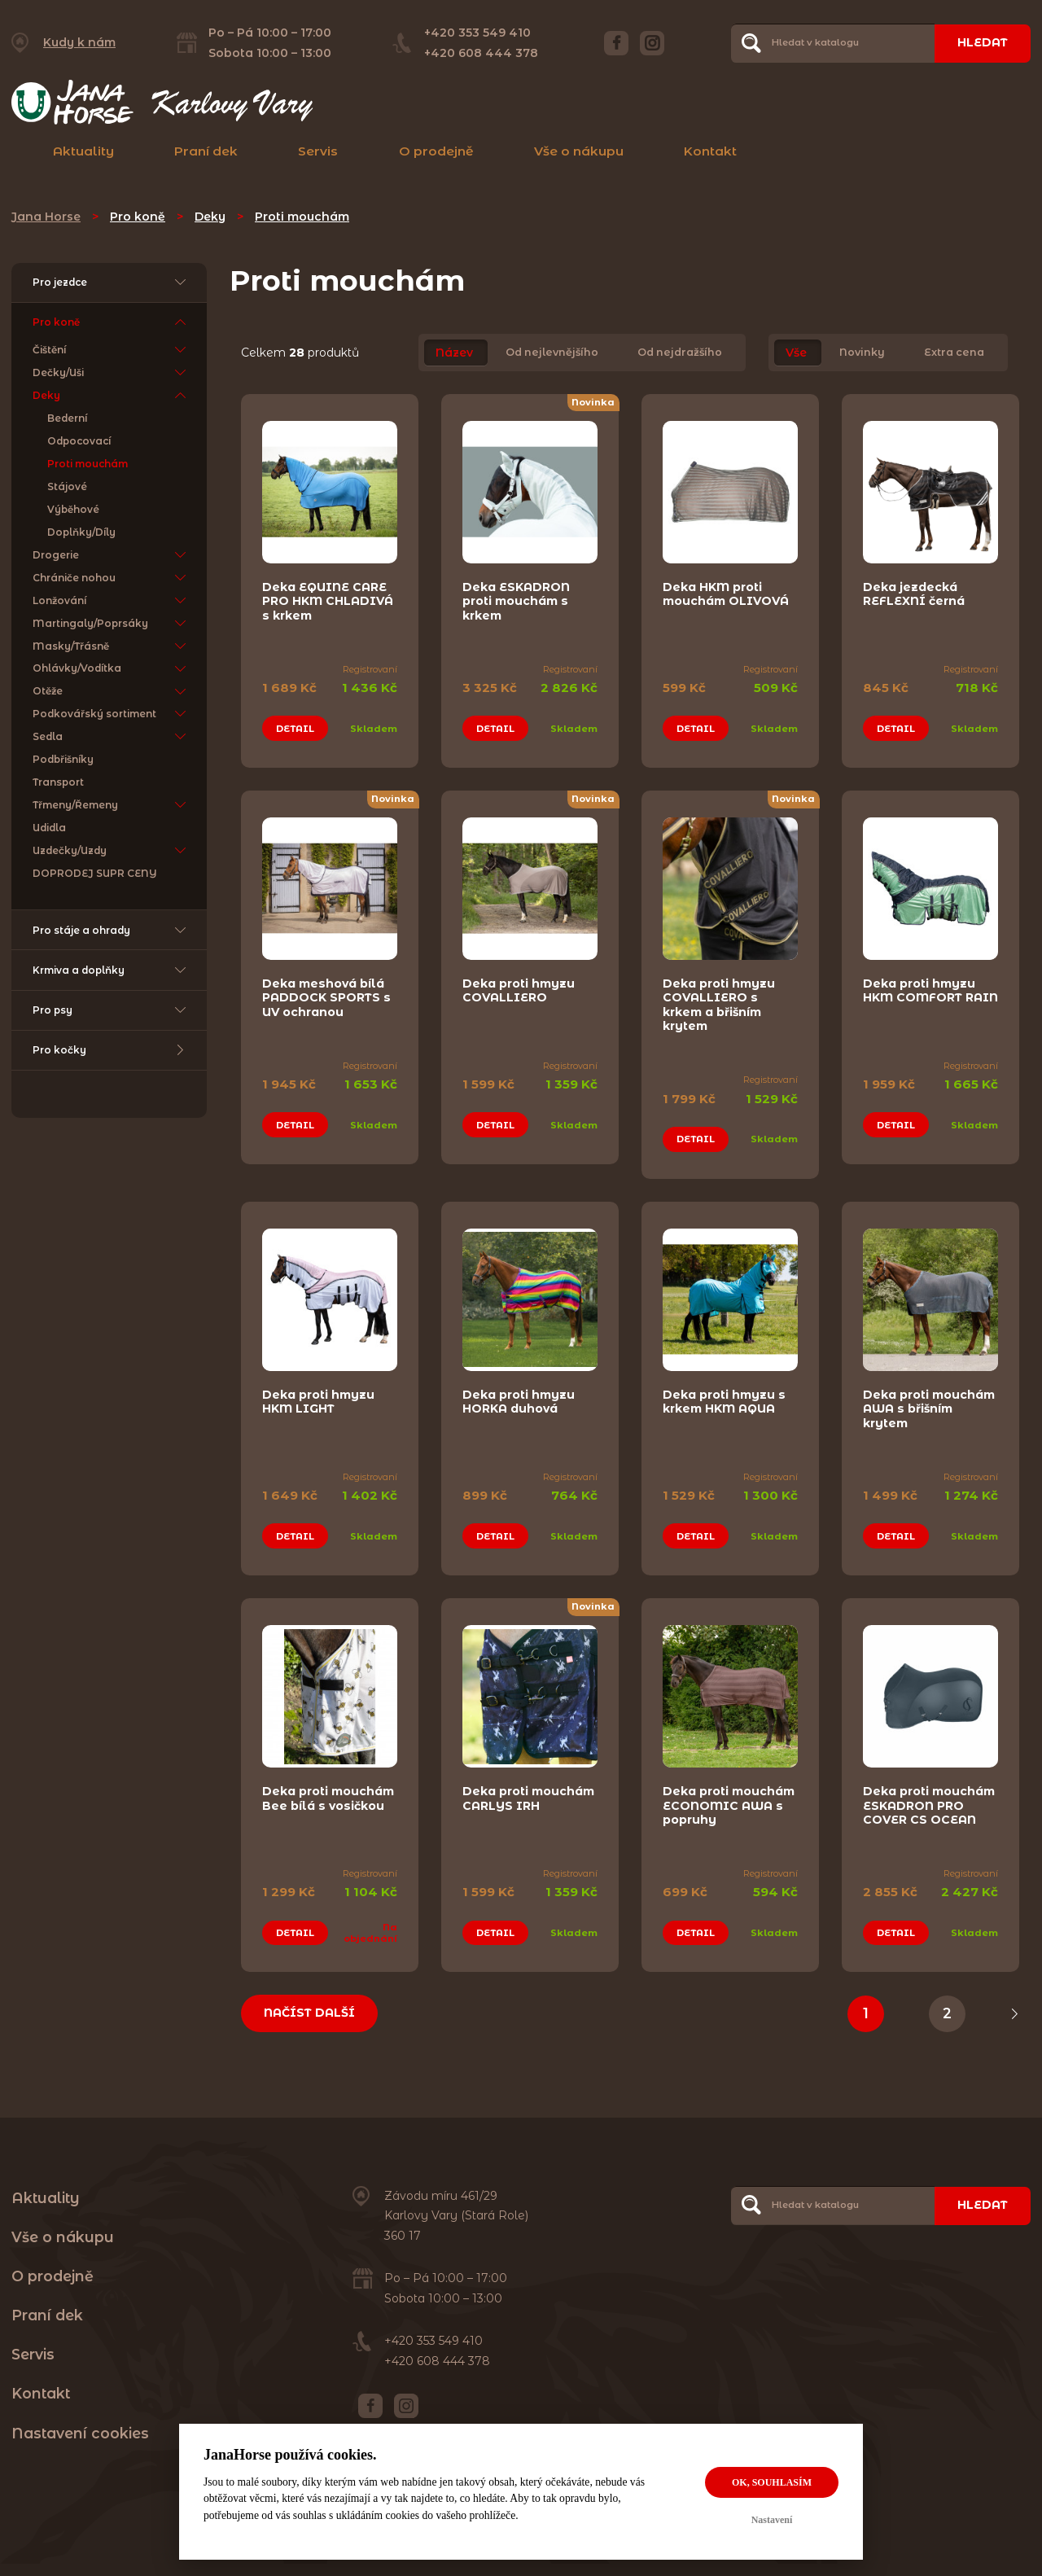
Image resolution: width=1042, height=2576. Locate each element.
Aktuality (83, 151)
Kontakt (710, 151)
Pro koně (137, 216)
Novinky (862, 353)
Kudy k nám (79, 42)
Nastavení (772, 2520)
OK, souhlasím (772, 2482)
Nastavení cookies (80, 2433)
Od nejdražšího (679, 353)
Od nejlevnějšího (552, 353)
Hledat (982, 42)
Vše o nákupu (579, 151)
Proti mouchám (302, 216)
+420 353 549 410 (477, 32)
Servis (318, 151)
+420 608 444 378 (481, 53)
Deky (210, 216)
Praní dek (206, 151)
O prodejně (436, 151)
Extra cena (954, 353)
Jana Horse (46, 216)
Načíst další (309, 2012)
